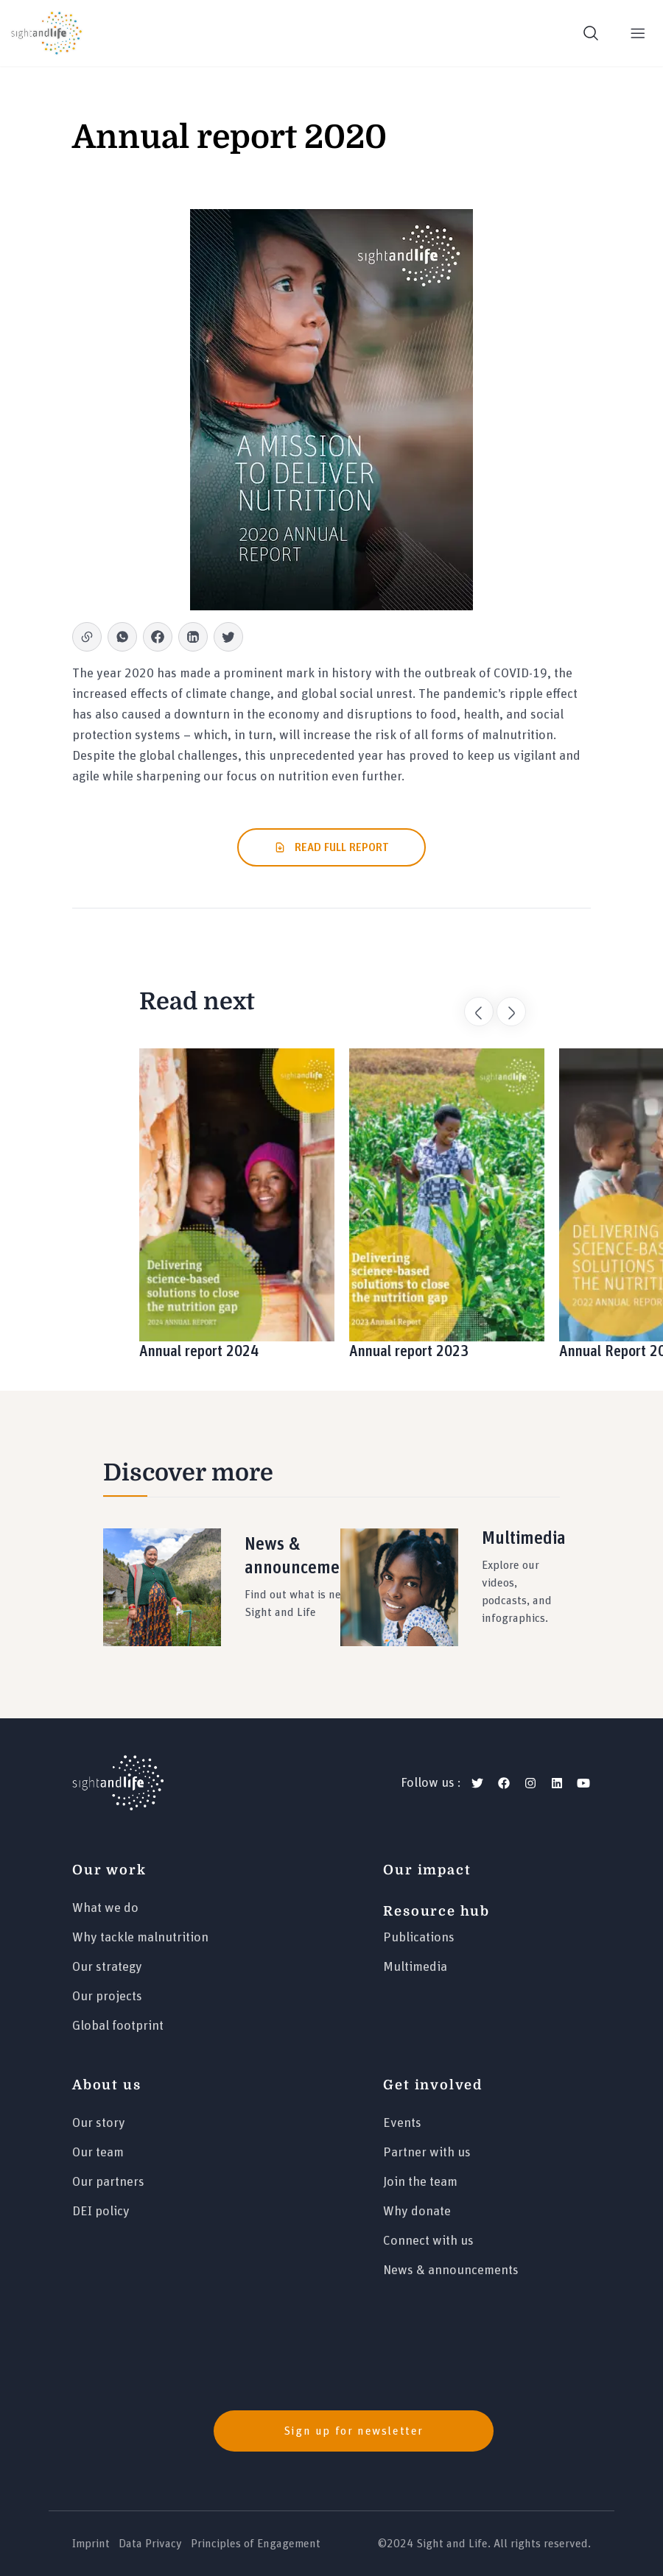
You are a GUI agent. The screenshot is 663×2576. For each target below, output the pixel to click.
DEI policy (101, 2211)
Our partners (108, 2182)
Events (402, 2123)
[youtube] (583, 1783)
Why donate (417, 2211)
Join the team (420, 2182)
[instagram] (530, 1783)
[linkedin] (557, 1783)
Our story (98, 2123)
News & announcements (451, 2270)
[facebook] (504, 1783)
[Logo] (118, 1783)
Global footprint (118, 2026)
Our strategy (107, 1967)
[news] (331, 2431)
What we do (105, 1908)
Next (504, 1004)
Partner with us (427, 2152)
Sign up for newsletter (354, 2431)
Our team (98, 2152)
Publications (419, 1937)
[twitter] (477, 1783)
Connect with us (428, 2241)
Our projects (107, 1996)
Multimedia (415, 1967)
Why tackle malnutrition (140, 1937)
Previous (471, 1004)
